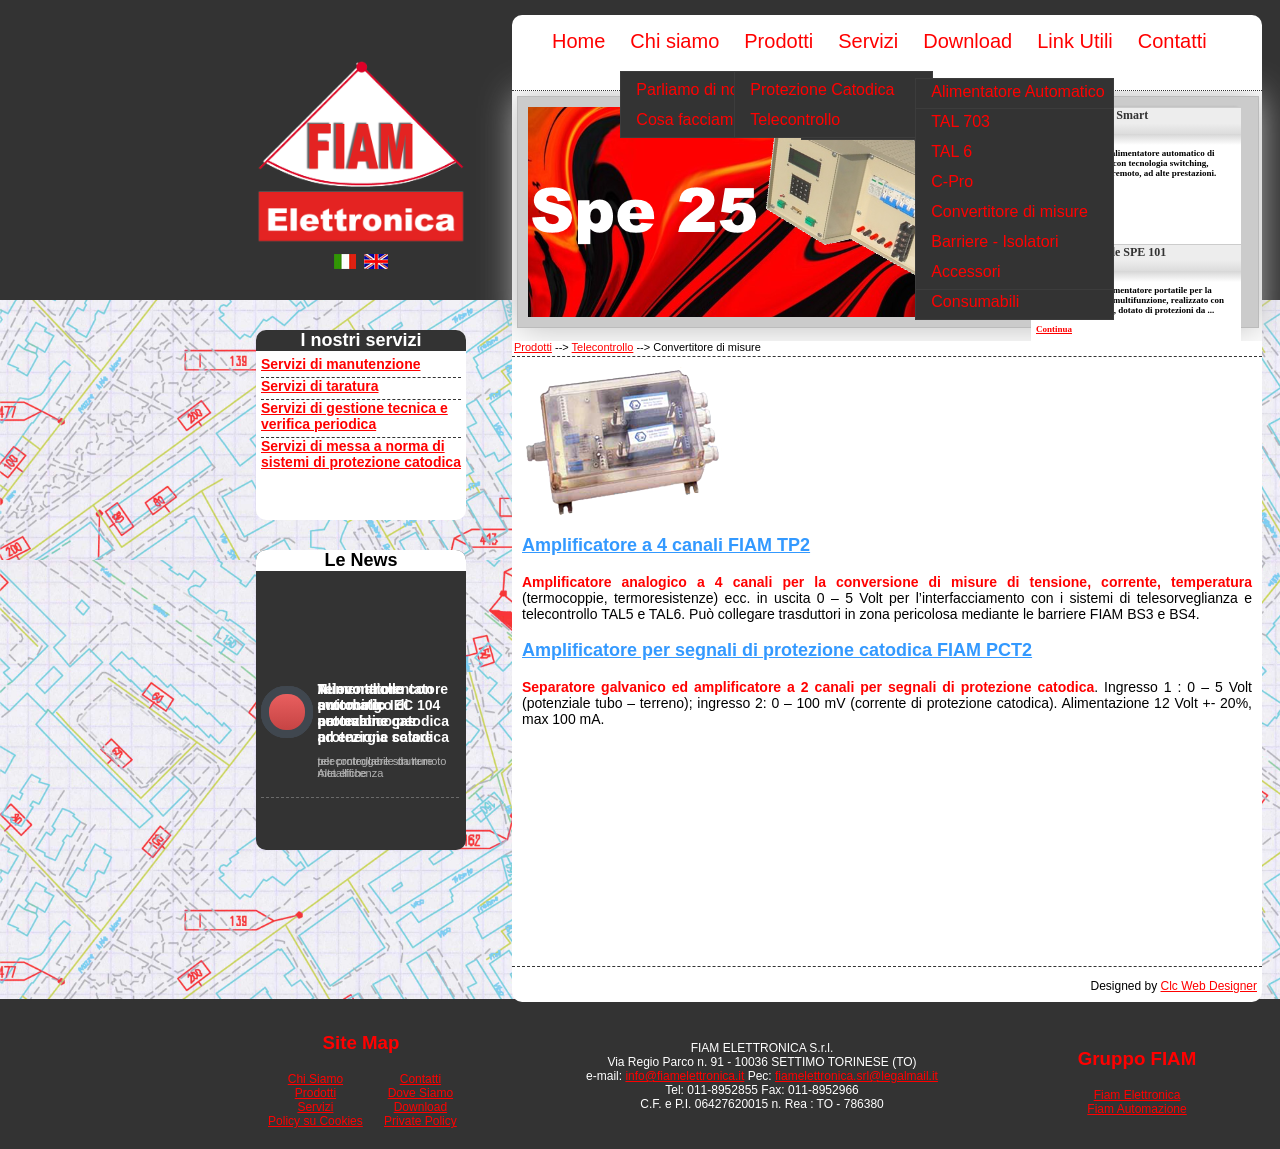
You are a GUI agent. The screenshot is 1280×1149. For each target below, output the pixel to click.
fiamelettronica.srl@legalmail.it (856, 1076)
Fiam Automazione (1136, 1109)
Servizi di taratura (320, 386)
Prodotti (533, 347)
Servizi (315, 1107)
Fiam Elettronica (1137, 1095)
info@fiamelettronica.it (684, 1076)
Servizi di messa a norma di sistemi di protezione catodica (361, 454)
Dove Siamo (420, 1093)
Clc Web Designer (1209, 986)
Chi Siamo (315, 1079)
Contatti (420, 1079)
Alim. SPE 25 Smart (1096, 115)
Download (420, 1107)
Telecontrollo (603, 347)
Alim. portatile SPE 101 (1105, 252)
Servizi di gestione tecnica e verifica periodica (354, 416)
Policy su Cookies (315, 1121)
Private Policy (420, 1121)
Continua (1054, 329)
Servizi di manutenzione (340, 364)
